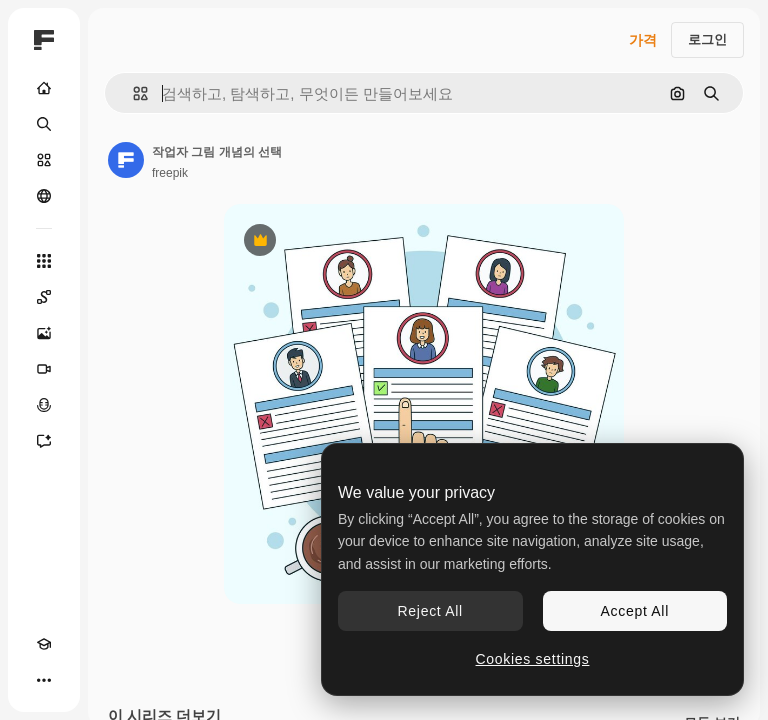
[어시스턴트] (44, 441)
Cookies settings (533, 659)
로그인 (707, 39)
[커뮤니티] (44, 196)
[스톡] (44, 160)
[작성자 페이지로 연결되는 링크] (126, 160)
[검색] (44, 124)
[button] (132, 93)
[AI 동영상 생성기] (44, 369)
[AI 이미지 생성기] (44, 333)
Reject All (430, 611)
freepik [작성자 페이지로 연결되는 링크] (170, 173)
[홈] (44, 88)
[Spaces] (44, 297)
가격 (643, 40)
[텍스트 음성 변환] (44, 405)
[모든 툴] (44, 261)
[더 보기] (44, 680)
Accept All (635, 611)
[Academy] (44, 644)
